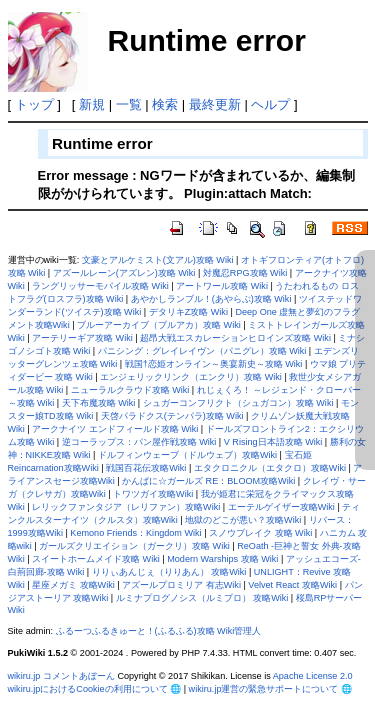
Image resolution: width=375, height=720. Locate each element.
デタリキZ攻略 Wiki (188, 312)
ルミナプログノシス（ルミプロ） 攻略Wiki (202, 598)
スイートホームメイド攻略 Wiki (96, 559)
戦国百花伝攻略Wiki (146, 468)
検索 (165, 104)
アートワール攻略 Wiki (222, 286)
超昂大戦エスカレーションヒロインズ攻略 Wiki (235, 338)
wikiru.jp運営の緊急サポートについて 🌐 (270, 689)
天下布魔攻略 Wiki (99, 403)
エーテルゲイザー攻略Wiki (281, 507)
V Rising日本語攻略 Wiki (273, 442)
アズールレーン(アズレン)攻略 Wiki (124, 273)
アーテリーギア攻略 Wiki (82, 338)
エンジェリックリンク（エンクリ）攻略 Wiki (191, 377)
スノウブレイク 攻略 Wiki (260, 533)
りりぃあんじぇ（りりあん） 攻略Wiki (169, 572)
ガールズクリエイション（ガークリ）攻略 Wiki (134, 546)
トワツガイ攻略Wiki (153, 494)
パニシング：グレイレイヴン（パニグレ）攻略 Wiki (202, 351)
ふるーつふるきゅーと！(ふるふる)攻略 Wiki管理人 (159, 631)
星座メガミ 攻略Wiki (73, 585)
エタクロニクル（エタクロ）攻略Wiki (270, 468)
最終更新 (215, 104)
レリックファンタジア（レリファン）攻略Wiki (126, 507)
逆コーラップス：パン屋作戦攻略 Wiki (139, 442)
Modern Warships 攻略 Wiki (222, 559)
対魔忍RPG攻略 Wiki (245, 273)
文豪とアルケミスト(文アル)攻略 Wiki (158, 260)
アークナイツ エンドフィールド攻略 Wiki (115, 429)
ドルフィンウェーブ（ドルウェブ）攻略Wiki (187, 455)
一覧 (129, 104)
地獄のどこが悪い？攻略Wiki (243, 520)
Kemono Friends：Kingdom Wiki (135, 533)
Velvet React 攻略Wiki (292, 585)
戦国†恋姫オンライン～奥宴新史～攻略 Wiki (214, 364)
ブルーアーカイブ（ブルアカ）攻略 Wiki (159, 325)
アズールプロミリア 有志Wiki (181, 585)
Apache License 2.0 (313, 676)
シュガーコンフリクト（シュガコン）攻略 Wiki (238, 403)
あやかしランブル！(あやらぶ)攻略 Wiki (211, 299)
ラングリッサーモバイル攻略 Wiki (100, 286)
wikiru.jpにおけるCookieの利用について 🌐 (95, 689)
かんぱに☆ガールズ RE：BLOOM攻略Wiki (208, 481)
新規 (92, 104)
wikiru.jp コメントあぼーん (61, 676)
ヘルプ (270, 104)
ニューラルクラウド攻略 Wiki (130, 390)
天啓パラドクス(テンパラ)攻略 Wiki (172, 416)
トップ (34, 104)
